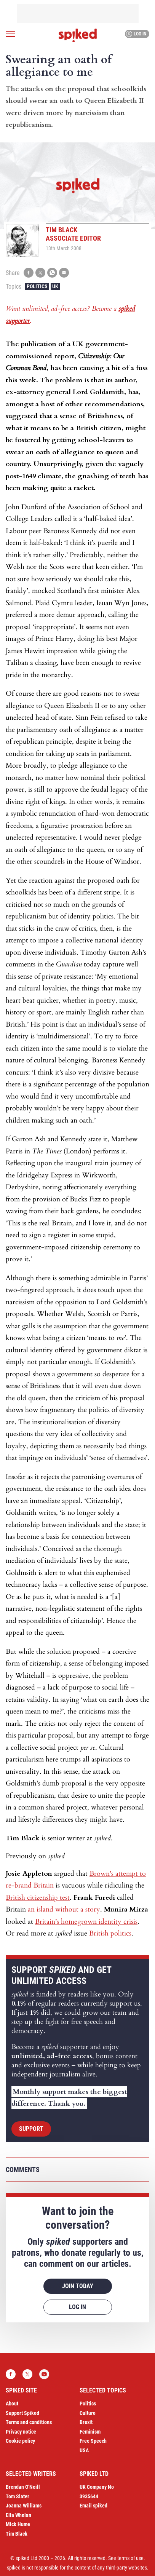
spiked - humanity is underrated (78, 35)
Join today (77, 2286)
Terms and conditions (29, 2422)
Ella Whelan (18, 2515)
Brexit (86, 2422)
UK (55, 286)
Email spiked (93, 2506)
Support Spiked (22, 2413)
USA (84, 2450)
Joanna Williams (24, 2506)
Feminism (90, 2432)
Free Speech (93, 2441)
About (12, 2403)
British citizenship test (38, 1897)
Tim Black (16, 2534)
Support (31, 2128)
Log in (136, 34)
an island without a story (64, 1909)
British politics (110, 1933)
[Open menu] (10, 34)
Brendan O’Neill (23, 2487)
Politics (37, 286)
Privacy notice (21, 2432)
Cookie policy (20, 2441)
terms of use (130, 2558)
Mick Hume (18, 2524)
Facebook (11, 2374)
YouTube (44, 2374)
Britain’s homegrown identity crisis (86, 1921)
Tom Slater (17, 2496)
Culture (88, 2413)
